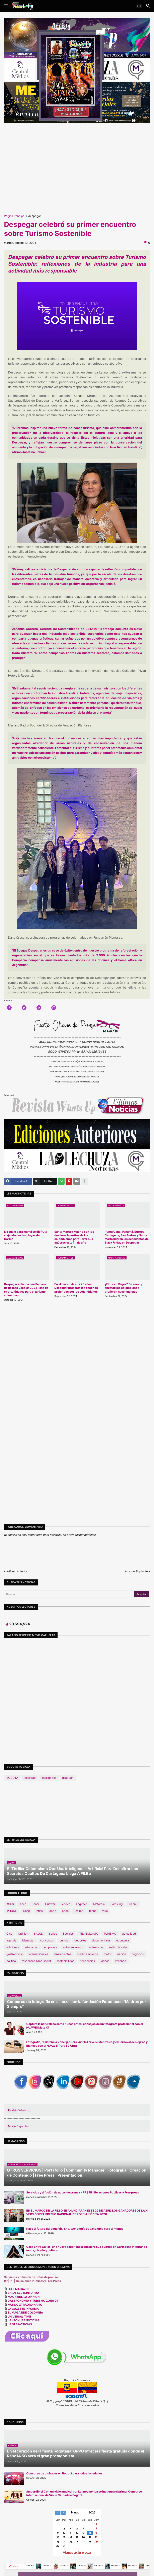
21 (89, 2537)
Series (53, 1933)
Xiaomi (133, 1904)
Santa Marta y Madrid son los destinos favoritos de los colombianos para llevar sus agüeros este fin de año (74, 1237)
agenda (11, 1940)
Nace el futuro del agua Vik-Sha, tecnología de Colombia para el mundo (75, 2228)
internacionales (38, 1954)
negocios (138, 1954)
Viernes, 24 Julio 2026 (77, 2553)
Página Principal (14, 216)
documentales (101, 1940)
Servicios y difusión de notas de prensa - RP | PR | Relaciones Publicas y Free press (82, 2192)
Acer (23, 1904)
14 (90, 2533)
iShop (26, 1910)
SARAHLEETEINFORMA (23, 2292)
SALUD (38, 1933)
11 (70, 2533)
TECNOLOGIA (88, 1933)
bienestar (28, 1940)
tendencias (87, 1961)
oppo (52, 1910)
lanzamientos (62, 1954)
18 (70, 2537)
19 (77, 2537)
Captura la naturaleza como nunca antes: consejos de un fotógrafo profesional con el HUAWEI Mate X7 (84, 2025)
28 (90, 2542)
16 (58, 2537)
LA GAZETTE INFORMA (23, 2308)
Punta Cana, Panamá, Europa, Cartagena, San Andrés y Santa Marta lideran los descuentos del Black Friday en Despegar (127, 1237)
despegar (34, 216)
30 (58, 2546)
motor (107, 1954)
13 (83, 2533)
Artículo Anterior (16, 1571)
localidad (30, 1777)
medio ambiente (87, 1954)
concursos (47, 1940)
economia (122, 1940)
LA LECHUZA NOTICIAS (24, 2320)
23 (58, 2542)
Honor (35, 1904)
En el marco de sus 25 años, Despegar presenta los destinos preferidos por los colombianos (76, 1287)
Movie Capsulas (18, 2126)
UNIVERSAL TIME (19, 2316)
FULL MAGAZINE (19, 2289)
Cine (9, 1933)
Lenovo (65, 1904)
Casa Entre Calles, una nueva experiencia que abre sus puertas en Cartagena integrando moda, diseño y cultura (86, 2248)
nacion (121, 1954)
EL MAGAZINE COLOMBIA (25, 2312)
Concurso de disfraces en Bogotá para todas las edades (64, 2473)
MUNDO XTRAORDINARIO (25, 2304)
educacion (31, 1947)
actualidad (129, 1933)
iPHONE (11, 1910)
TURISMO (109, 1933)
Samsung (116, 1904)
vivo (105, 1910)
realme (78, 1910)
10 (64, 2533)
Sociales (68, 1933)
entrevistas (96, 1947)
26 (77, 2542)
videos (105, 1961)
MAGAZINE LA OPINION (24, 2296)
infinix (40, 1910)
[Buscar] (69, 1594)
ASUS (10, 1904)
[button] (5, 6)
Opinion (23, 1933)
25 (70, 2542)
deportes (80, 1940)
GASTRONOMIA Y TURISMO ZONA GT (33, 2300)
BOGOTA (12, 1777)
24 (64, 2542)
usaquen (67, 1777)
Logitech (81, 1904)
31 (64, 2546)
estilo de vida (118, 1947)
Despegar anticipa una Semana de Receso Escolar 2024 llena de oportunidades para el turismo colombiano (26, 1289)
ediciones (12, 1947)
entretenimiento (73, 1947)
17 (64, 2537)
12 (77, 2533)
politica (11, 1961)
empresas (50, 1947)
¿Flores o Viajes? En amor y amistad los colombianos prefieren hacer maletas (123, 1287)
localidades (49, 1777)
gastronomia (14, 1954)
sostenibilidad (66, 1961)
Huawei (50, 1904)
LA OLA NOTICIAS (20, 2324)
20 (83, 2537)
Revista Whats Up (19, 2110)
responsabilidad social (36, 1961)
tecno (92, 1910)
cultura (64, 1940)
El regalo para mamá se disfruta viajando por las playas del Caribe (25, 1235)
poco (65, 1910)
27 (83, 2542)
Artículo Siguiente (136, 1571)
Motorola (99, 1904)
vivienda (120, 1961)
